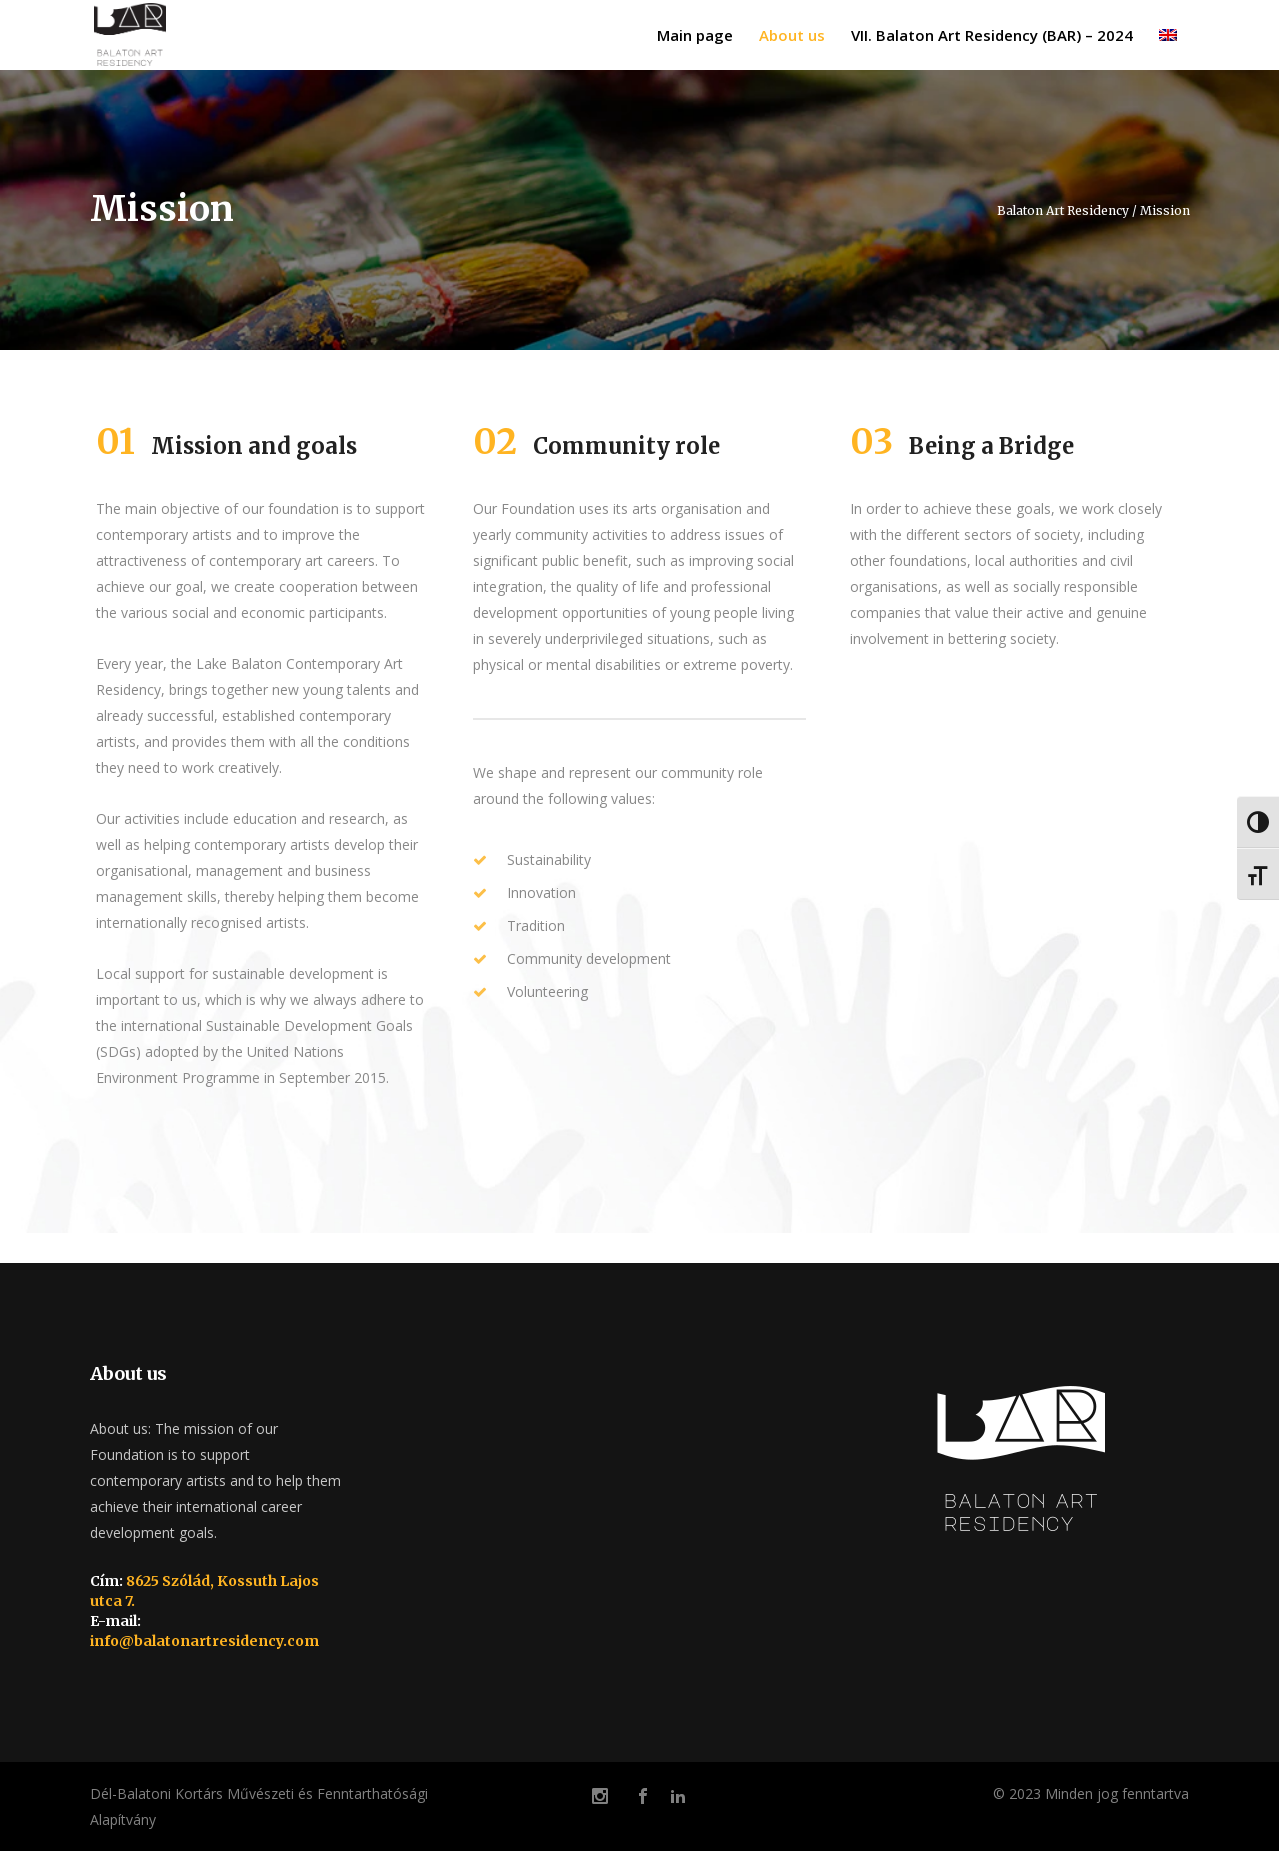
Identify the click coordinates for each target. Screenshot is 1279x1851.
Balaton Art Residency (1063, 211)
